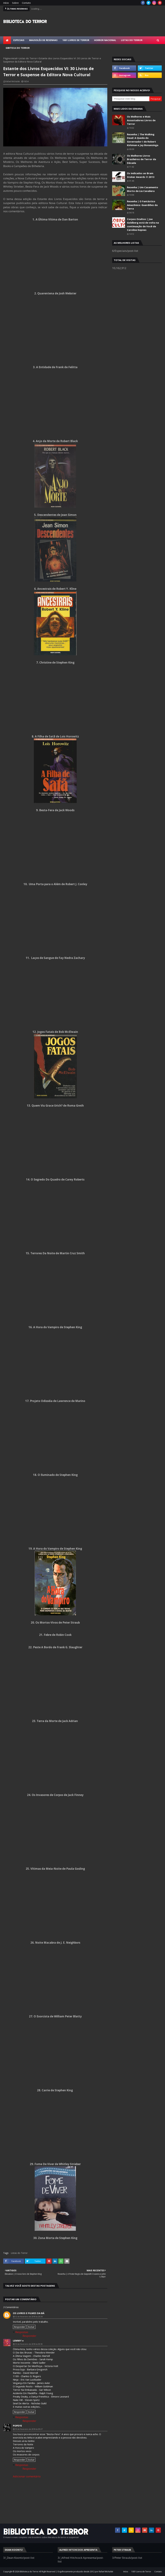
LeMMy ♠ (18, 2340)
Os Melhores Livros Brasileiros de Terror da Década (141, 159)
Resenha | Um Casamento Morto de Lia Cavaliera (142, 189)
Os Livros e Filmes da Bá (28, 2313)
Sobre (15, 2)
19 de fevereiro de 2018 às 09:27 (29, 2429)
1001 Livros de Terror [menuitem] (75, 40)
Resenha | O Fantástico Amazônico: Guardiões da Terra (142, 205)
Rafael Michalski (12, 81)
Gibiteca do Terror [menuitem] (18, 47)
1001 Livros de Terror (141, 2571)
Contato (26, 2)
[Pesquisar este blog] (130, 98)
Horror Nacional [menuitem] (105, 40)
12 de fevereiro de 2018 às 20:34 (29, 2316)
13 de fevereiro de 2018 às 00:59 (29, 2344)
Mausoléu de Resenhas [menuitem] (43, 40)
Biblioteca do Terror (29, 2571)
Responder (19, 2326)
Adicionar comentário (27, 2476)
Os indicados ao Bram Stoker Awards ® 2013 (140, 175)
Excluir (31, 2326)
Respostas (21, 2332)
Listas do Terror (28, 58)
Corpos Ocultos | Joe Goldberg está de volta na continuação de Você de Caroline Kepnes (143, 224)
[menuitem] (7, 40)
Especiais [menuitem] (18, 40)
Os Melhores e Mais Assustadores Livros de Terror (141, 120)
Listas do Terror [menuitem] (131, 40)
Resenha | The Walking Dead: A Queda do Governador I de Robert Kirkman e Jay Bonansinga (142, 140)
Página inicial (10, 58)
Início (6, 2)
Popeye (17, 2425)
